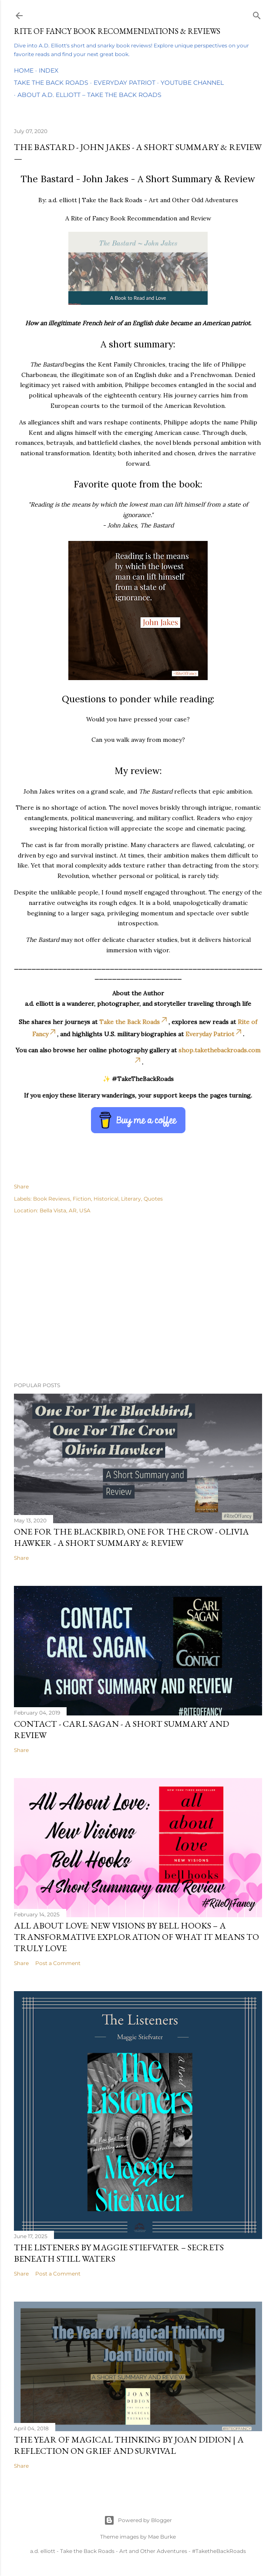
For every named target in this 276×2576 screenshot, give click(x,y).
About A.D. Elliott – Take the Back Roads (89, 95)
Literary (131, 1198)
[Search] (257, 13)
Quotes (153, 1198)
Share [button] (21, 1186)
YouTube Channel (192, 83)
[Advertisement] (138, 1299)
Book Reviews (51, 1198)
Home (24, 70)
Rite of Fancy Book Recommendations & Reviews (117, 31)
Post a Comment (58, 1963)
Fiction (82, 1198)
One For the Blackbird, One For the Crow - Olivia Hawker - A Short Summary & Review (131, 1537)
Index (48, 70)
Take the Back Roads (51, 83)
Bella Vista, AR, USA (65, 1210)
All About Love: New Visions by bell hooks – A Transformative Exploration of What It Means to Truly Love (136, 1937)
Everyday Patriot (124, 83)
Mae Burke (162, 2536)
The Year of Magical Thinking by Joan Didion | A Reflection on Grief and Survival (129, 2445)
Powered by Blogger (138, 2520)
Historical (106, 1198)
